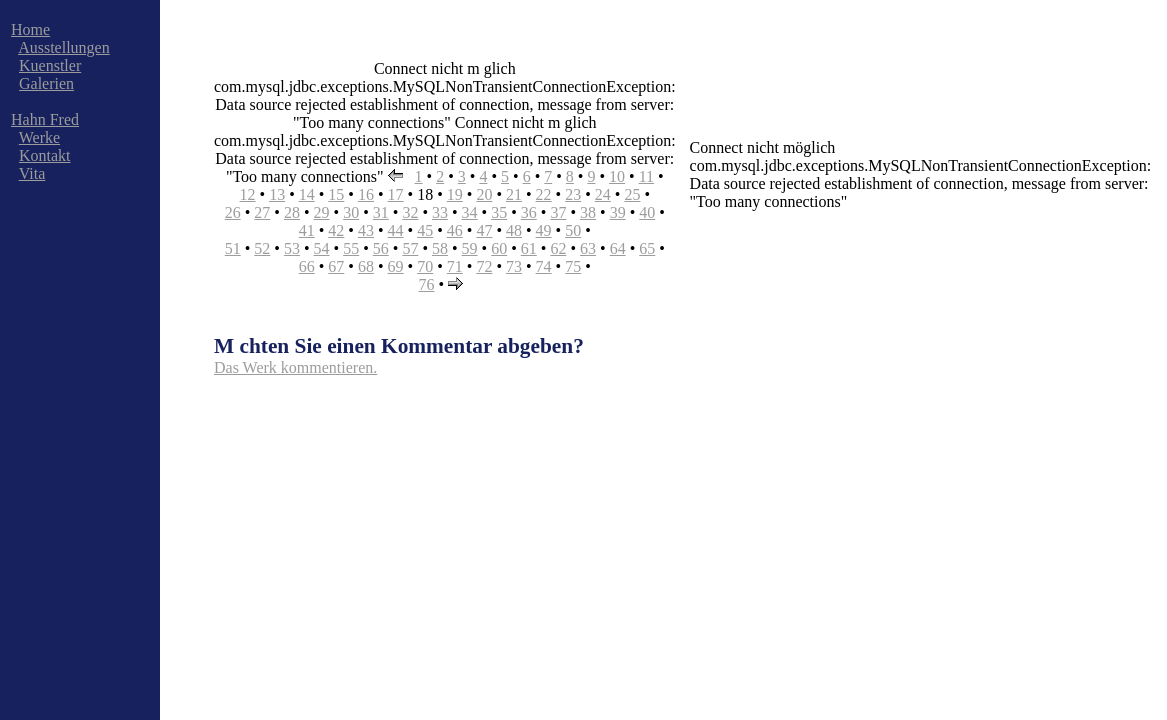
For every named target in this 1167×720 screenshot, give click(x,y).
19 (455, 194)
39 (618, 212)
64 (618, 248)
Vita (32, 173)
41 (307, 230)
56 (381, 248)
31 (381, 212)
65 (647, 248)
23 (573, 194)
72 (484, 266)
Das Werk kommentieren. (295, 367)
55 (351, 248)
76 (426, 284)
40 (647, 212)
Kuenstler (50, 65)
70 (425, 266)
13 (277, 194)
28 (292, 212)
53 (292, 248)
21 (514, 194)
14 (307, 194)
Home (30, 29)
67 (336, 266)
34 (470, 212)
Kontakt (45, 155)
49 (544, 230)
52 (262, 248)
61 (529, 248)
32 (410, 212)
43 (366, 230)
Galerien (46, 83)
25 (632, 194)
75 (573, 266)
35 (499, 212)
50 (573, 230)
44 (396, 230)
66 (307, 266)
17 (396, 194)
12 (248, 194)
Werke (39, 137)
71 (455, 266)
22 (544, 194)
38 (588, 212)
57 (410, 248)
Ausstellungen (64, 47)
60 (499, 248)
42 (336, 230)
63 (588, 248)
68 (366, 266)
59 (470, 248)
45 (425, 230)
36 (529, 212)
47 (484, 230)
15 (336, 194)
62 (558, 248)
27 (262, 212)
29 (322, 212)
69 (396, 266)
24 (603, 194)
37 (558, 212)
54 (322, 248)
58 (440, 248)
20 (484, 194)
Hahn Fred (45, 119)
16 (366, 194)
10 (617, 176)
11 (646, 176)
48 (514, 230)
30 (351, 212)
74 (544, 266)
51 (233, 248)
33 (440, 212)
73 (514, 266)
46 (455, 230)
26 (233, 212)
